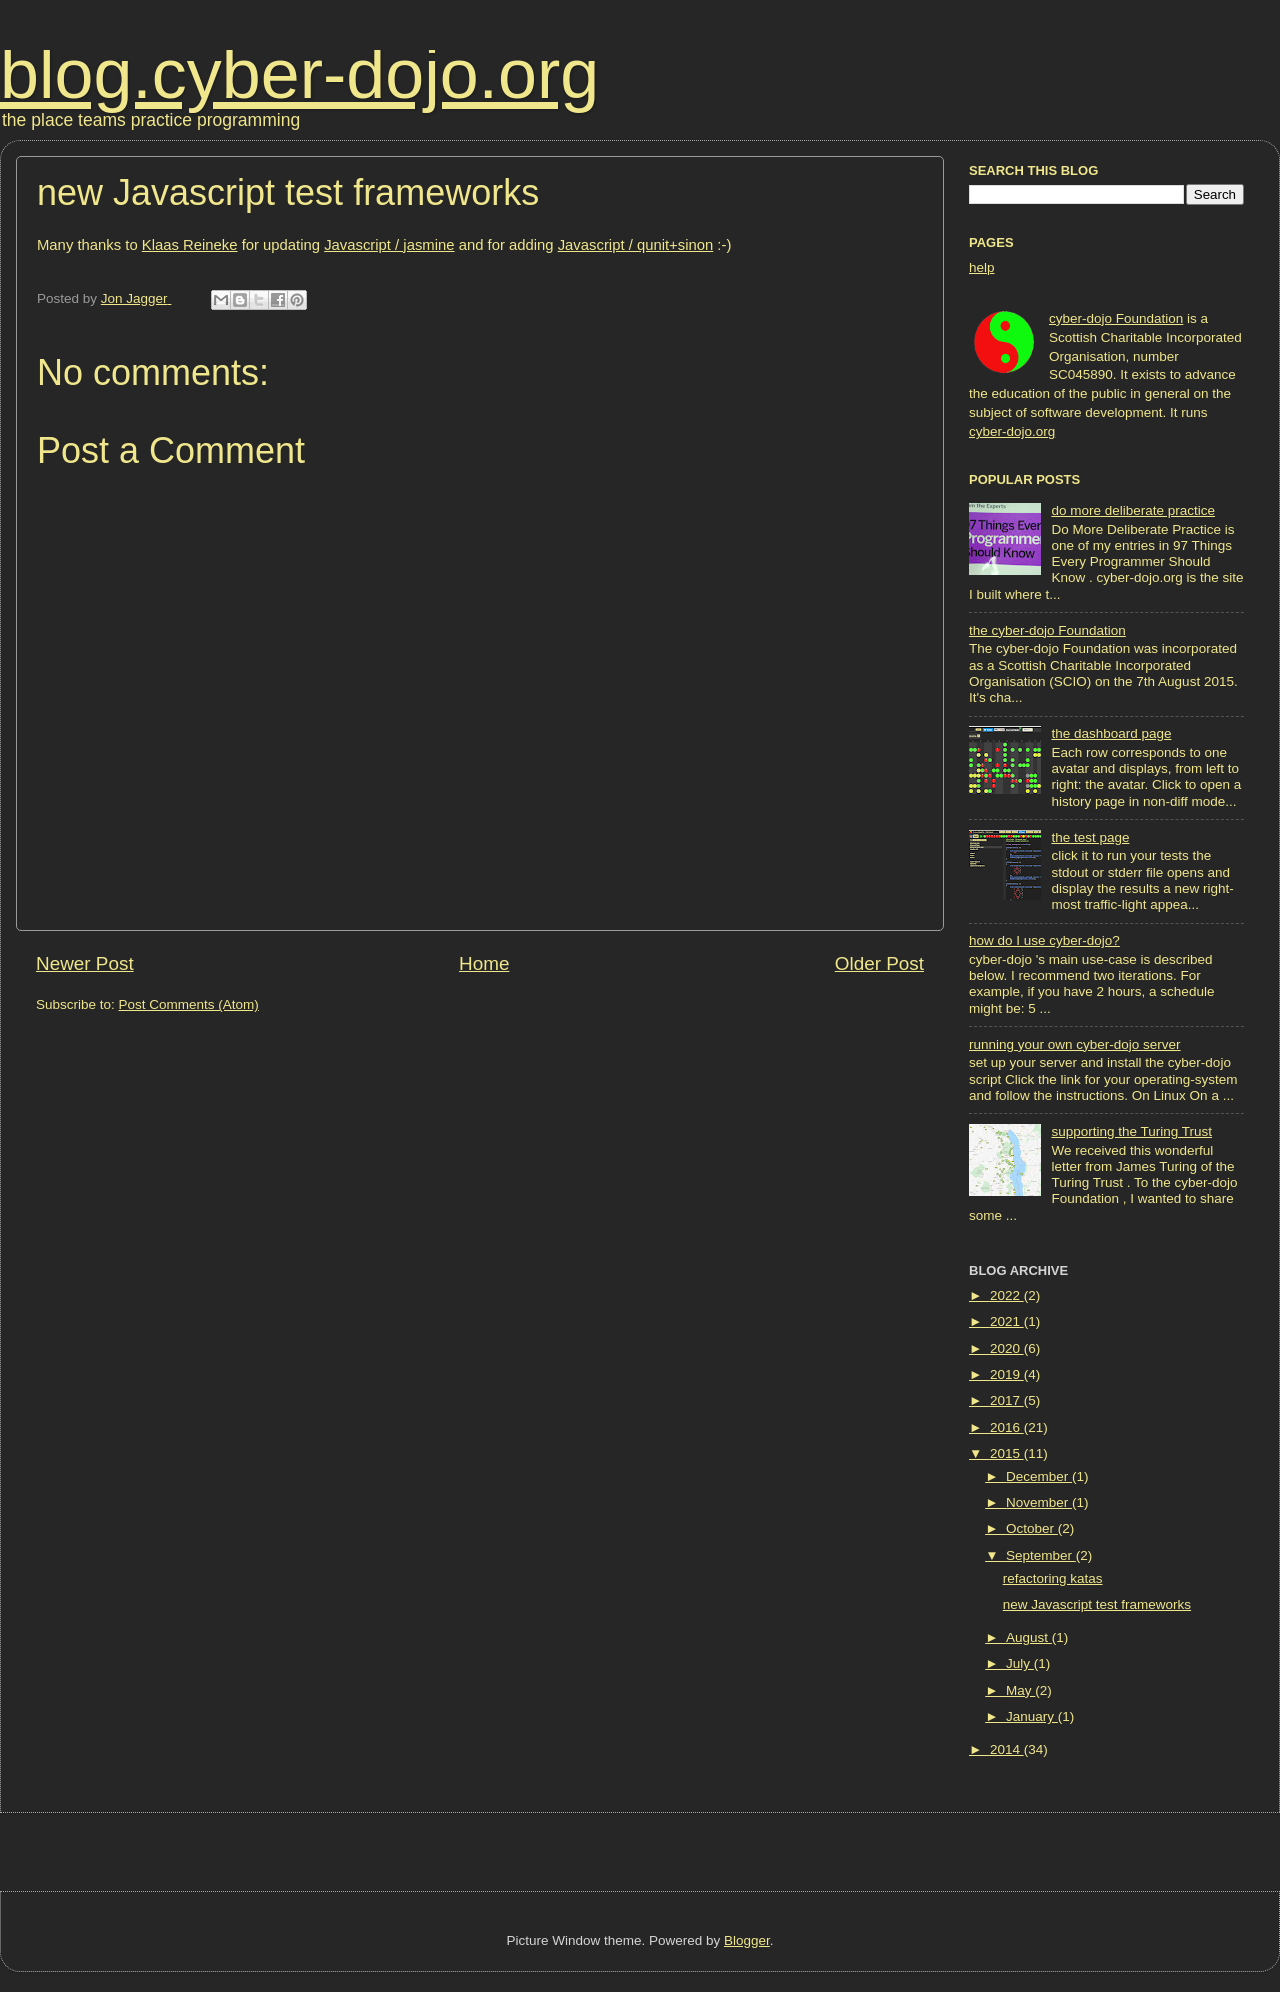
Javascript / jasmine (389, 245)
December (1039, 1476)
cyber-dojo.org (1012, 431)
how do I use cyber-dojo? (1044, 940)
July (1020, 1663)
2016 (1007, 1427)
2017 (1007, 1400)
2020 (1007, 1348)
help (982, 267)
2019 (1007, 1374)
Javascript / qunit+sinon (636, 245)
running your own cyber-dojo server (1075, 1044)
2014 (1007, 1749)
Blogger (747, 1940)
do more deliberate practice (1133, 510)
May (1020, 1690)
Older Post (879, 963)
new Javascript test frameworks (1097, 1604)
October (1032, 1528)
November (1039, 1502)
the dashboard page (1111, 733)
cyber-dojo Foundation (1116, 318)
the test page (1090, 837)
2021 (1007, 1321)
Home (484, 963)
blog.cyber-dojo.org (299, 74)
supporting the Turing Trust (1131, 1131)
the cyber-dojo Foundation (1047, 630)
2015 (1007, 1453)
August (1029, 1637)
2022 (1007, 1295)
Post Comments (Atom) (189, 1004)
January (1032, 1716)
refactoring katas (1053, 1578)
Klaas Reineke (190, 245)
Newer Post (85, 963)
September (1041, 1555)
